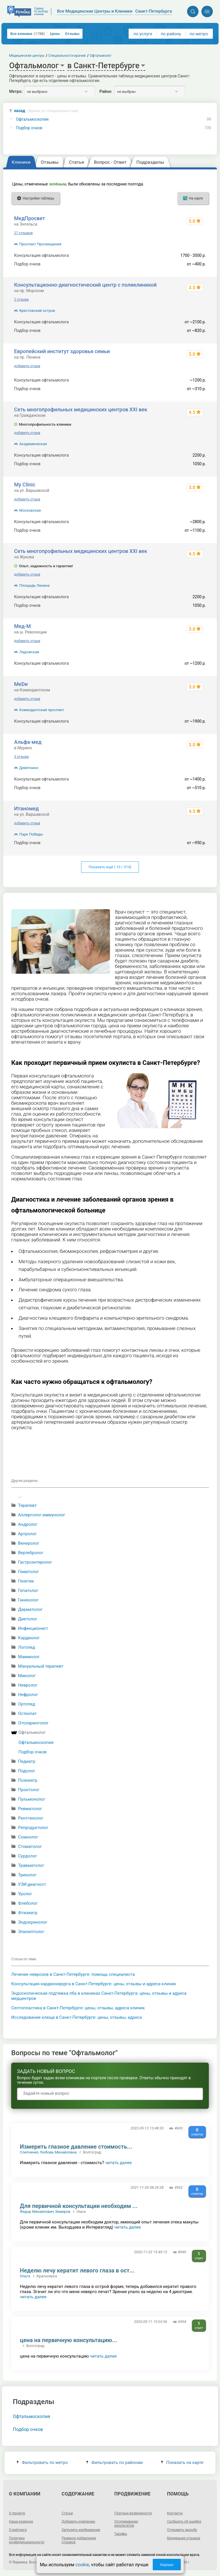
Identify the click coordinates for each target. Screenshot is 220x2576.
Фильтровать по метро (42, 2462)
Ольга (25, 2276)
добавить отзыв (27, 366)
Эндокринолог (32, 1922)
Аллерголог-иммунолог (41, 1514)
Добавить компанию (78, 2522)
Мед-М (22, 626)
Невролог (28, 1685)
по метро (199, 33)
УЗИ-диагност (32, 1884)
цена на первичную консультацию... (68, 2340)
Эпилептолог (31, 1931)
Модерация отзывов (183, 2538)
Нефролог (28, 1694)
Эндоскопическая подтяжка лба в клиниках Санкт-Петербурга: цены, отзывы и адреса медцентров (98, 1996)
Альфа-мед (28, 742)
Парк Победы (31, 834)
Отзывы (72, 34)
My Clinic (24, 485)
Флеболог (28, 1903)
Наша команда (21, 2522)
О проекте (17, 2513)
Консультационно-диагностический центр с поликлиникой (85, 285)
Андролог (28, 1524)
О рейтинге (18, 2530)
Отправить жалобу (182, 2530)
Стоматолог (30, 1846)
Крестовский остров (37, 310)
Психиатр (27, 1780)
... (20, 1496)
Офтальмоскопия (32, 119)
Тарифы (120, 2534)
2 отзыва (21, 300)
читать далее (118, 2162)
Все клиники (27, 34)
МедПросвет (29, 218)
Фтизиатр (27, 1912)
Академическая (33, 444)
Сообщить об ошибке (184, 2522)
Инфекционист (33, 1628)
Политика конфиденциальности (26, 2540)
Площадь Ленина (34, 585)
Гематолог (28, 1571)
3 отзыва (21, 757)
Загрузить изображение (81, 2530)
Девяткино (28, 768)
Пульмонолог (31, 1799)
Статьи (67, 2513)
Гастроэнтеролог (35, 1562)
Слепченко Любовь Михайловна (48, 2152)
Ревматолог (30, 1808)
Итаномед (26, 808)
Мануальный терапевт (40, 1666)
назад (46, 111)
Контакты (175, 2513)
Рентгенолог (30, 1818)
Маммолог (29, 1656)
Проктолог (29, 1789)
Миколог (27, 1675)
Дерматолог (30, 1609)
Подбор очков (29, 128)
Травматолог (31, 1865)
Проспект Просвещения (40, 244)
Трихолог (27, 1874)
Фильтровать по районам (114, 2462)
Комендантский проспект (41, 710)
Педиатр (26, 1761)
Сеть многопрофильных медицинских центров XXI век (80, 409)
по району (171, 33)
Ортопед (26, 1704)
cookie (82, 2564)
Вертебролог (30, 1552)
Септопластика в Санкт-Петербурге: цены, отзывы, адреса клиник (78, 2007)
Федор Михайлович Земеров (45, 2211)
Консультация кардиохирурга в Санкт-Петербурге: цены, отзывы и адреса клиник (93, 1983)
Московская (30, 510)
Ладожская (29, 652)
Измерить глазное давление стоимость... (76, 2146)
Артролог (27, 1533)
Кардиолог (29, 1637)
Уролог (25, 1893)
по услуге (142, 33)
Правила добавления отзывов (79, 2540)
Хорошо (167, 2565)
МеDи (21, 684)
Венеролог (28, 1543)
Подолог (26, 1770)
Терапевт (27, 1505)
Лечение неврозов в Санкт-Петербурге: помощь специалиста (73, 1974)
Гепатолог (28, 1590)
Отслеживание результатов (126, 2524)
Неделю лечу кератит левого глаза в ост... (77, 2270)
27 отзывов (23, 233)
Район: (105, 91)
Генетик (26, 1581)
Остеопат (27, 1713)
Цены (55, 34)
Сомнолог (28, 1837)
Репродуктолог (33, 1827)
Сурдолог (27, 1856)
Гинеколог (28, 1600)
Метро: (15, 91)
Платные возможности (133, 2513)
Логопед (26, 1647)
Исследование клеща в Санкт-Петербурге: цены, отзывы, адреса (76, 2017)
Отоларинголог (33, 1723)
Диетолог (27, 1619)
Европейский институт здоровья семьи (62, 351)
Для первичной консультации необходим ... (78, 2206)
